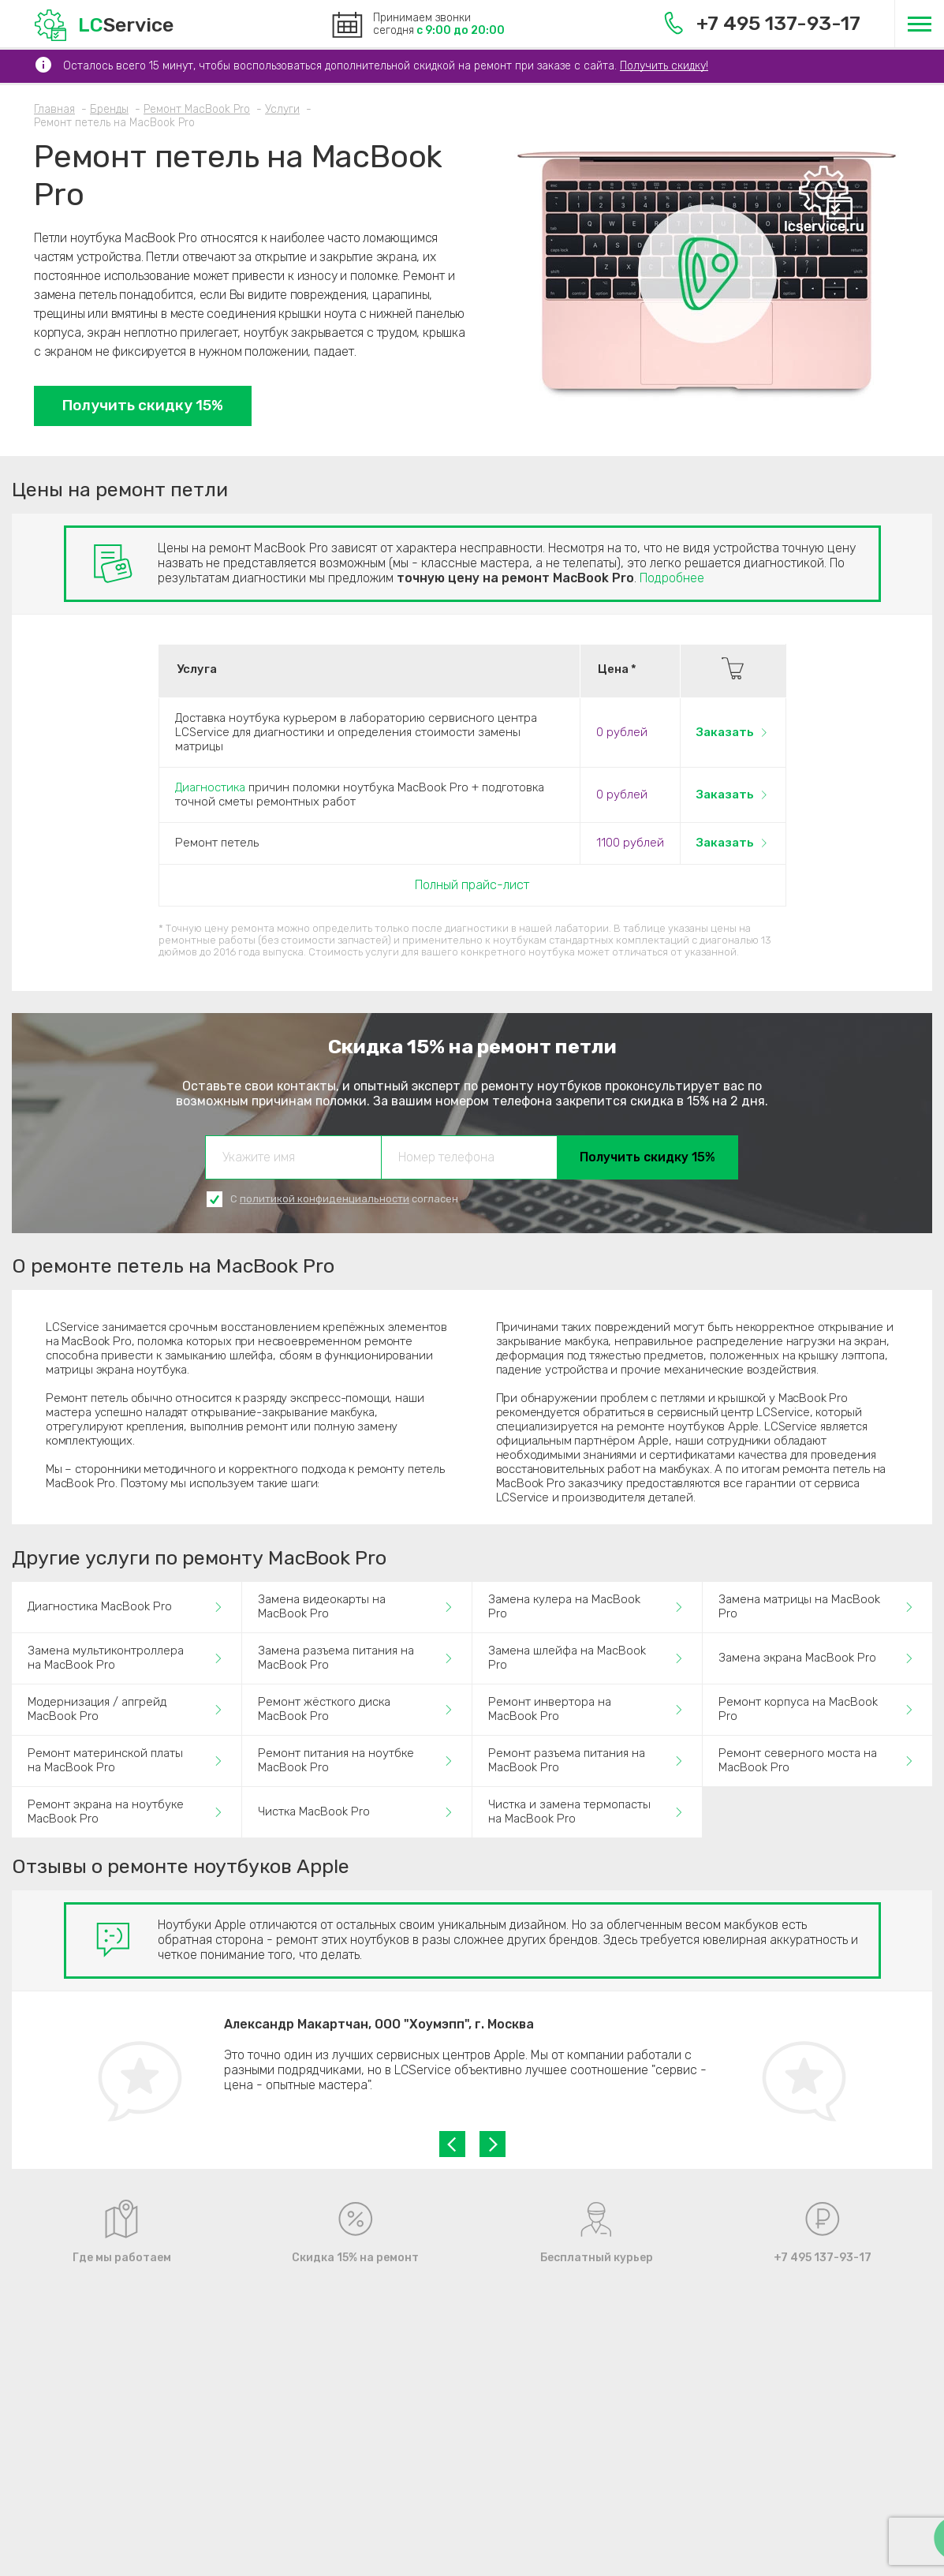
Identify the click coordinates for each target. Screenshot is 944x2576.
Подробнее (672, 577)
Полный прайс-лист (472, 884)
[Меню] (919, 23)
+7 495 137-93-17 (762, 23)
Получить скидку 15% (142, 405)
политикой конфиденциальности (324, 1199)
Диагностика (210, 787)
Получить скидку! (664, 66)
